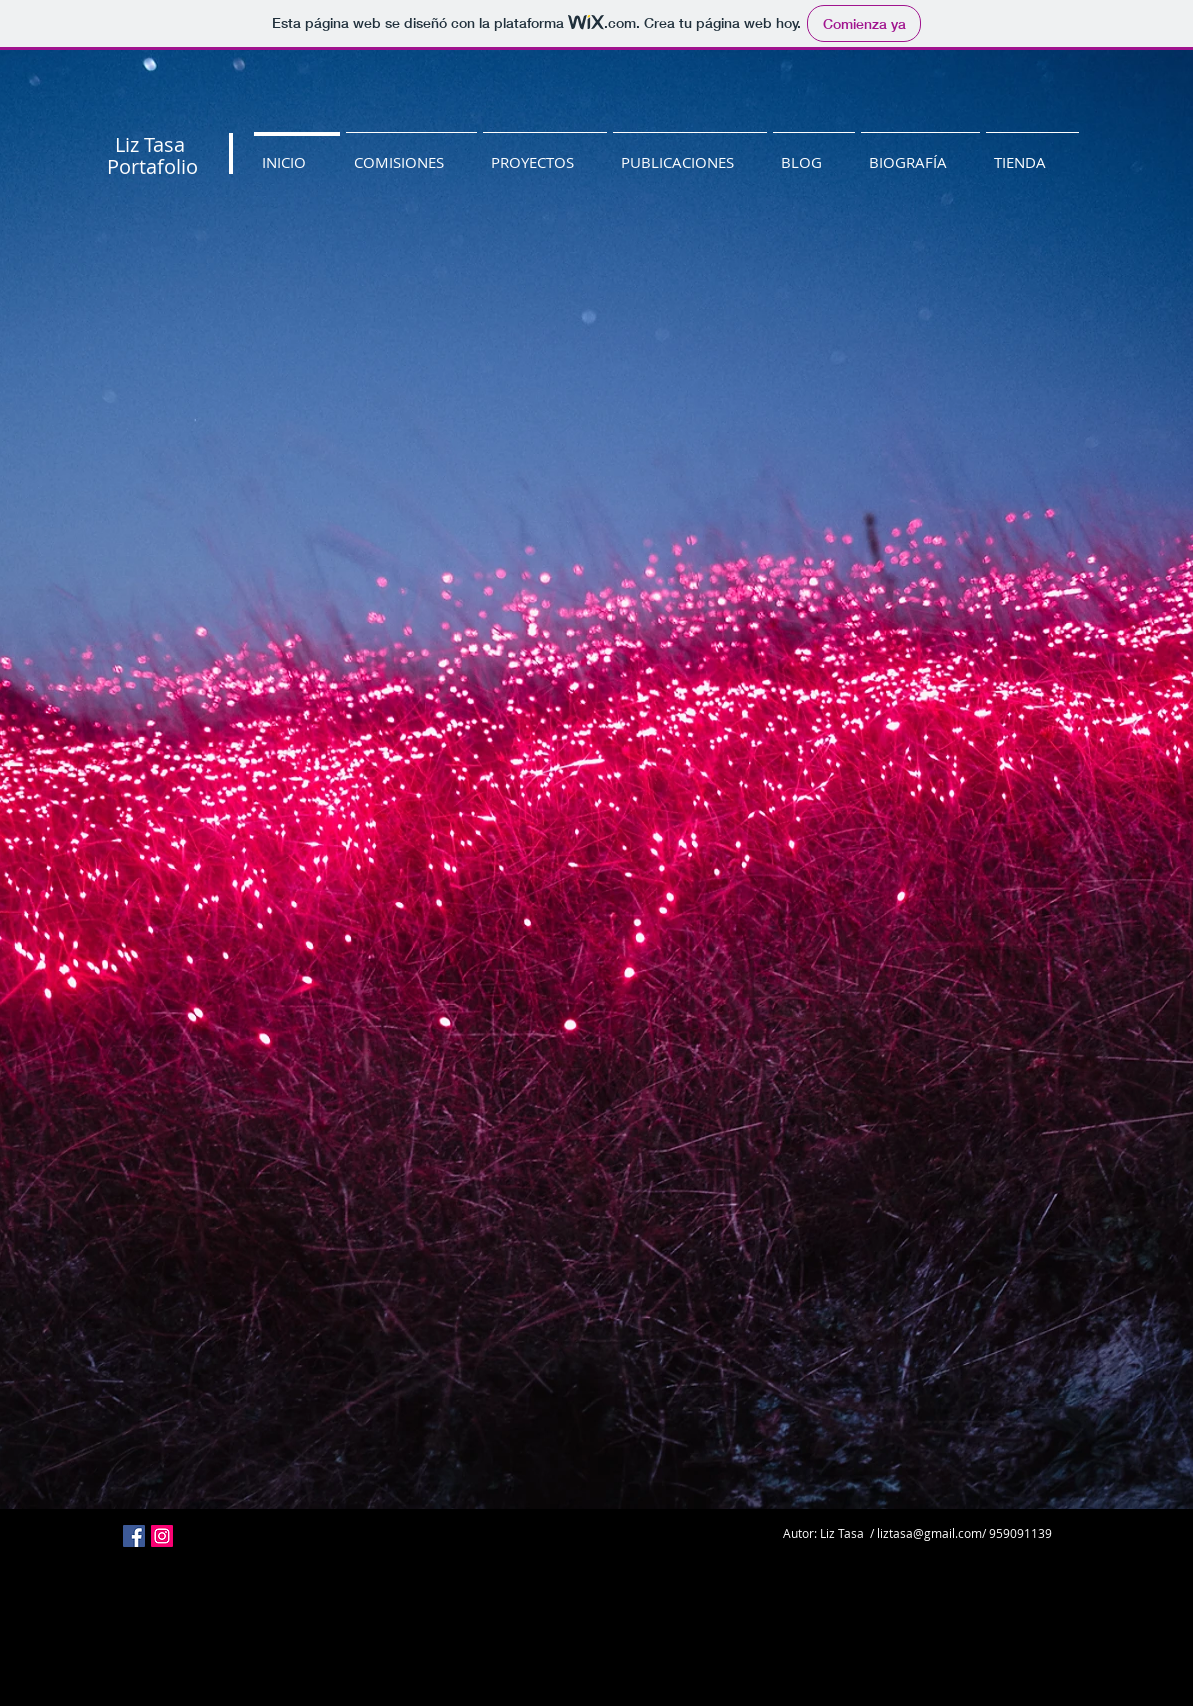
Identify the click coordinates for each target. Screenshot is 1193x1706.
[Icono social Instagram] (162, 1536)
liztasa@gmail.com (929, 1533)
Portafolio (152, 166)
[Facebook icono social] (134, 1536)
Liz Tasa (150, 144)
